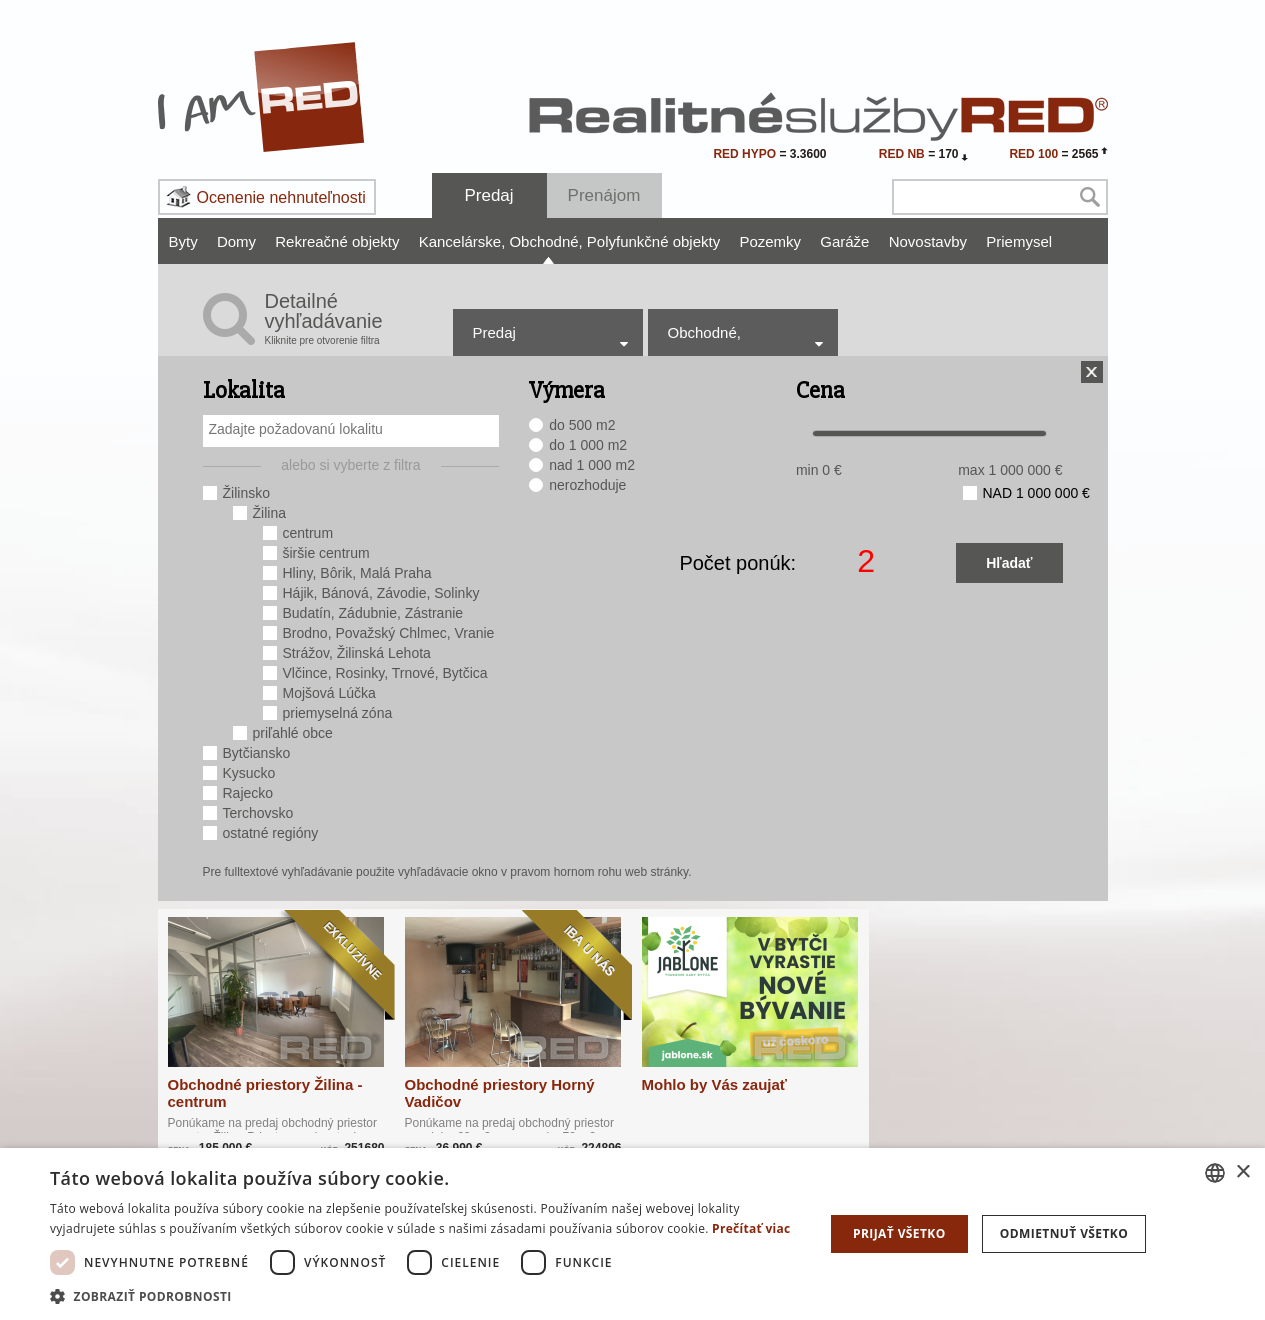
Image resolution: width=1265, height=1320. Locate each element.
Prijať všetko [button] (899, 1233)
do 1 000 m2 (588, 445)
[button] (425, 1295)
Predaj (488, 195)
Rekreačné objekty (337, 241)
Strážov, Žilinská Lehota (357, 653)
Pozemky (770, 241)
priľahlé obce (293, 733)
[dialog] (632, 1234)
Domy (236, 241)
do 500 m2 (582, 425)
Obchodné (545, 241)
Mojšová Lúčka (329, 693)
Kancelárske (462, 241)
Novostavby (928, 241)
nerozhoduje (587, 485)
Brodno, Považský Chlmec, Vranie (389, 633)
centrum (308, 533)
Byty (183, 241)
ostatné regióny (271, 833)
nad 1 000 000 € (1036, 493)
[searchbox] (354, 429)
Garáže (844, 241)
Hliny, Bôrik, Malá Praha (357, 573)
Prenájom (604, 195)
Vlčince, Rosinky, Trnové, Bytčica (385, 673)
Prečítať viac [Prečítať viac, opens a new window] (751, 1228)
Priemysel (1019, 241)
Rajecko (248, 793)
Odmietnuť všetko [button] (1064, 1233)
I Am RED (262, 97)
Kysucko (249, 773)
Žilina (269, 513)
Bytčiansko (257, 753)
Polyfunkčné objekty (653, 241)
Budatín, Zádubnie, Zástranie (373, 613)
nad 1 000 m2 (592, 465)
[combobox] (351, 431)
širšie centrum (326, 553)
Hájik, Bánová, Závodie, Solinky (381, 593)
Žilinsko (246, 493)
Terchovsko (258, 813)
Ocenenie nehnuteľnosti (281, 197)
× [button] (1242, 1172)
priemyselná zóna (338, 713)
